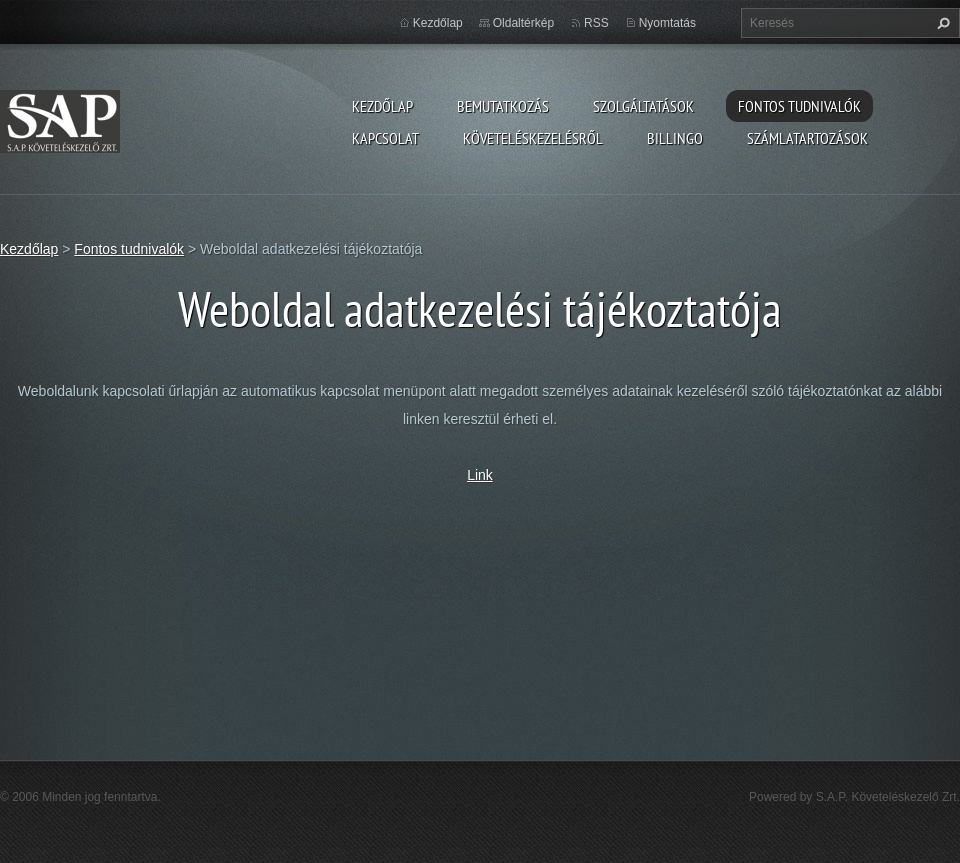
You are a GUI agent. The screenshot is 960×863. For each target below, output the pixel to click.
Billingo (675, 138)
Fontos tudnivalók (799, 106)
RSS (596, 23)
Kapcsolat (385, 138)
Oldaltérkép (523, 23)
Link (480, 475)
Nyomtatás (667, 23)
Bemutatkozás (503, 106)
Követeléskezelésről (533, 138)
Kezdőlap (382, 106)
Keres (941, 23)
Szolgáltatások (643, 106)
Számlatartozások (807, 138)
